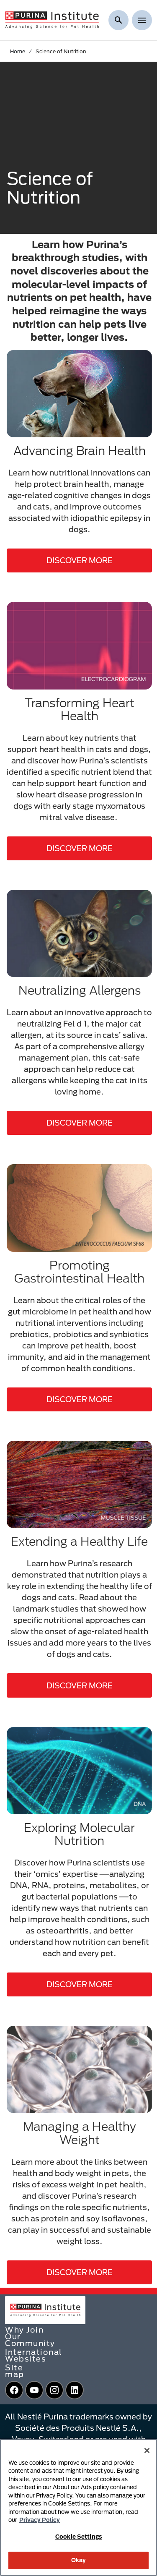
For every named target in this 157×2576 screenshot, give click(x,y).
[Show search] (118, 20)
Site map (14, 2370)
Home (17, 51)
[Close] (147, 2450)
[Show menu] (142, 20)
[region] (78, 2507)
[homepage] (52, 19)
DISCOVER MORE (79, 560)
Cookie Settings (78, 2536)
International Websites (33, 2355)
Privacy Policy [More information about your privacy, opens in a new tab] (39, 2519)
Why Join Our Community (30, 2336)
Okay (78, 2560)
